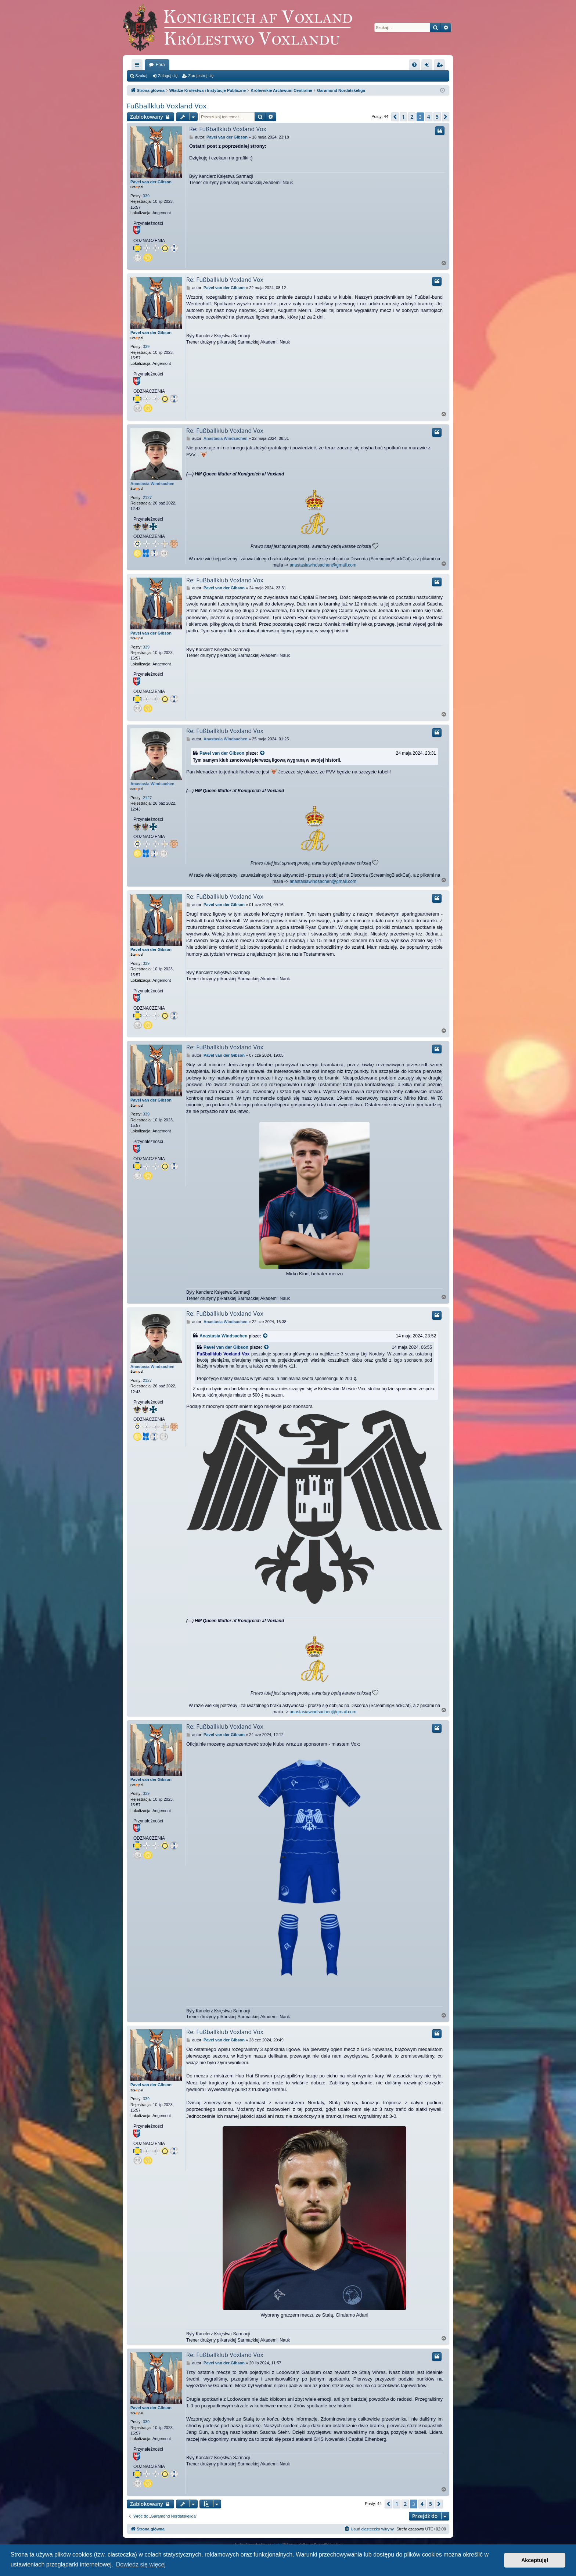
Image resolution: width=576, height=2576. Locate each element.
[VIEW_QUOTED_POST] (262, 753)
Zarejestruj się (200, 75)
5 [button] (437, 116)
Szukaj (141, 75)
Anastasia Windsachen (152, 483)
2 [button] (411, 116)
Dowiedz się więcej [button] (141, 2564)
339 (146, 196)
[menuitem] (414, 64)
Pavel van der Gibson (151, 182)
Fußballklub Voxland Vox (166, 106)
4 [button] (428, 116)
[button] (395, 116)
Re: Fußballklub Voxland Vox (227, 129)
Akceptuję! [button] (534, 2560)
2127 (147, 497)
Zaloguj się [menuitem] (428, 66)
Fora (160, 64)
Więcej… (138, 66)
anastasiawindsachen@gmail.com (322, 565)
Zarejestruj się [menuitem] (441, 66)
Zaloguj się (167, 75)
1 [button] (403, 116)
